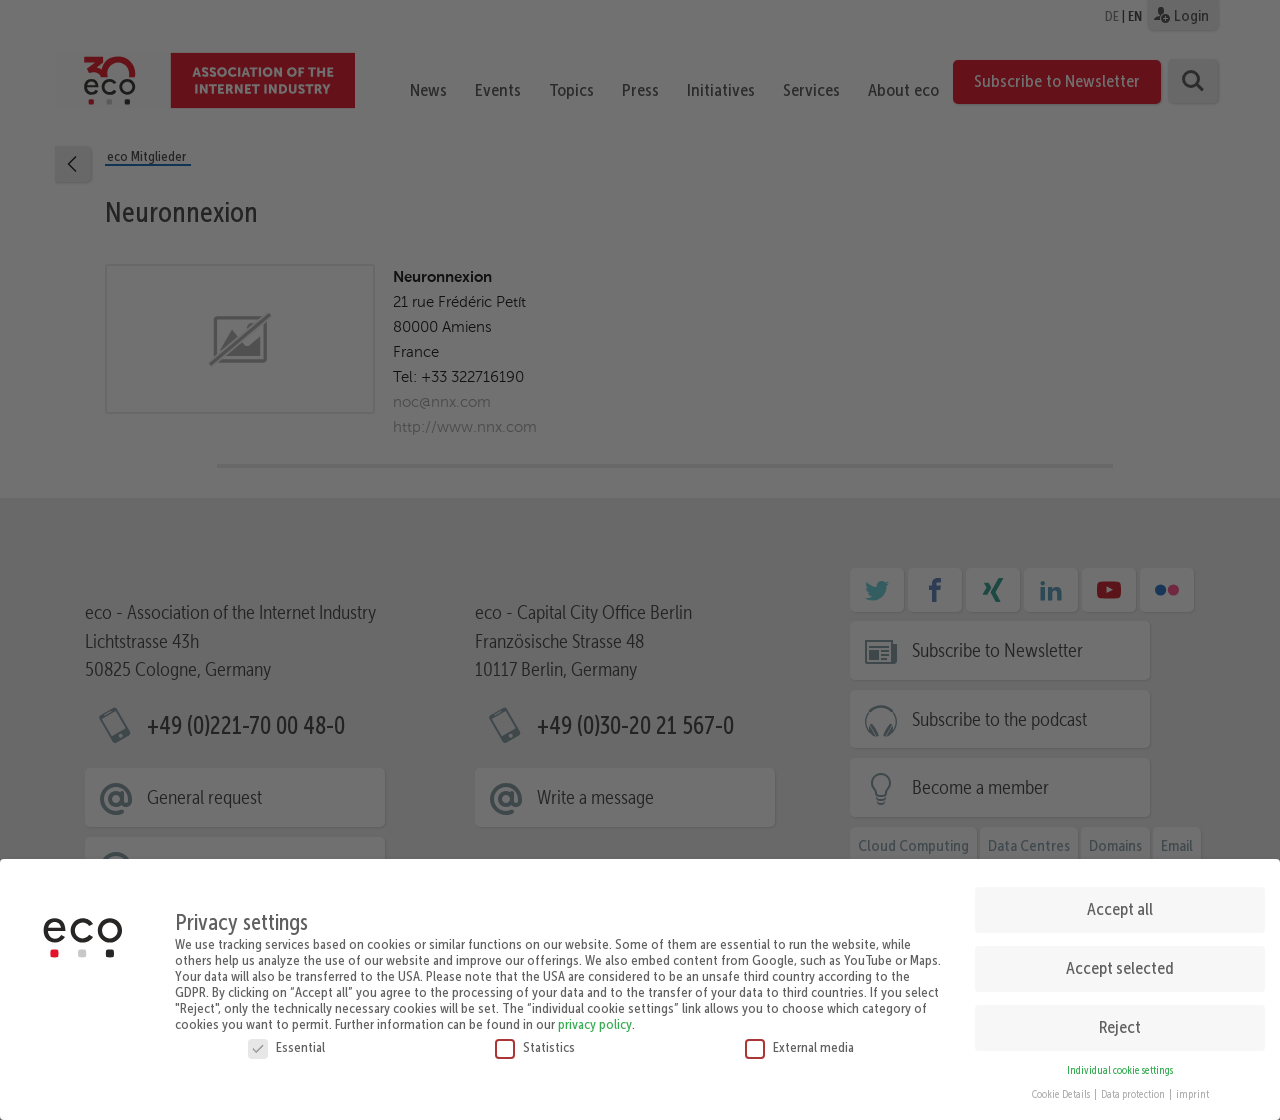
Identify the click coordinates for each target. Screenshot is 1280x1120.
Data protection (1134, 1087)
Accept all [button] (1120, 901)
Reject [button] (1120, 1019)
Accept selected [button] (1120, 960)
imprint (1192, 1087)
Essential (286, 1039)
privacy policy (595, 1016)
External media (799, 1039)
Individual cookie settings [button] (1120, 1062)
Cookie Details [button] (1062, 1087)
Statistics (535, 1039)
